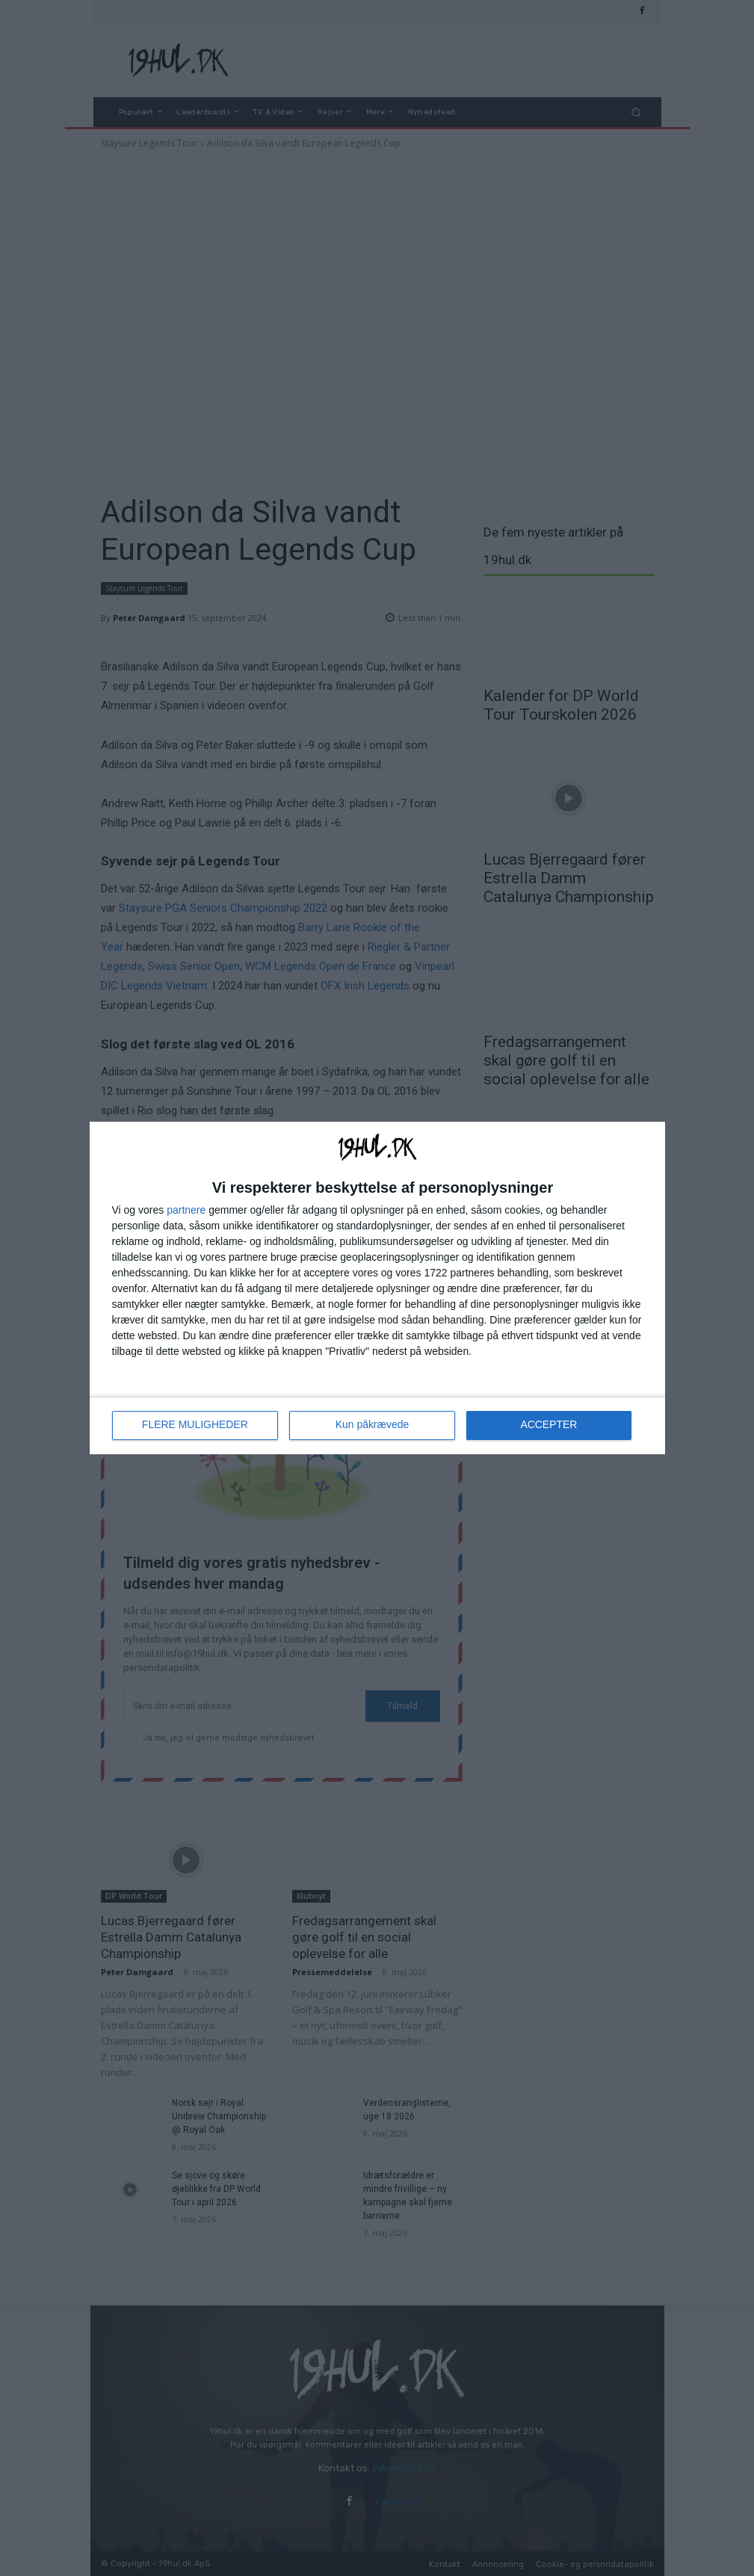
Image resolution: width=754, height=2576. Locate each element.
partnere (186, 1210)
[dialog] (377, 1288)
